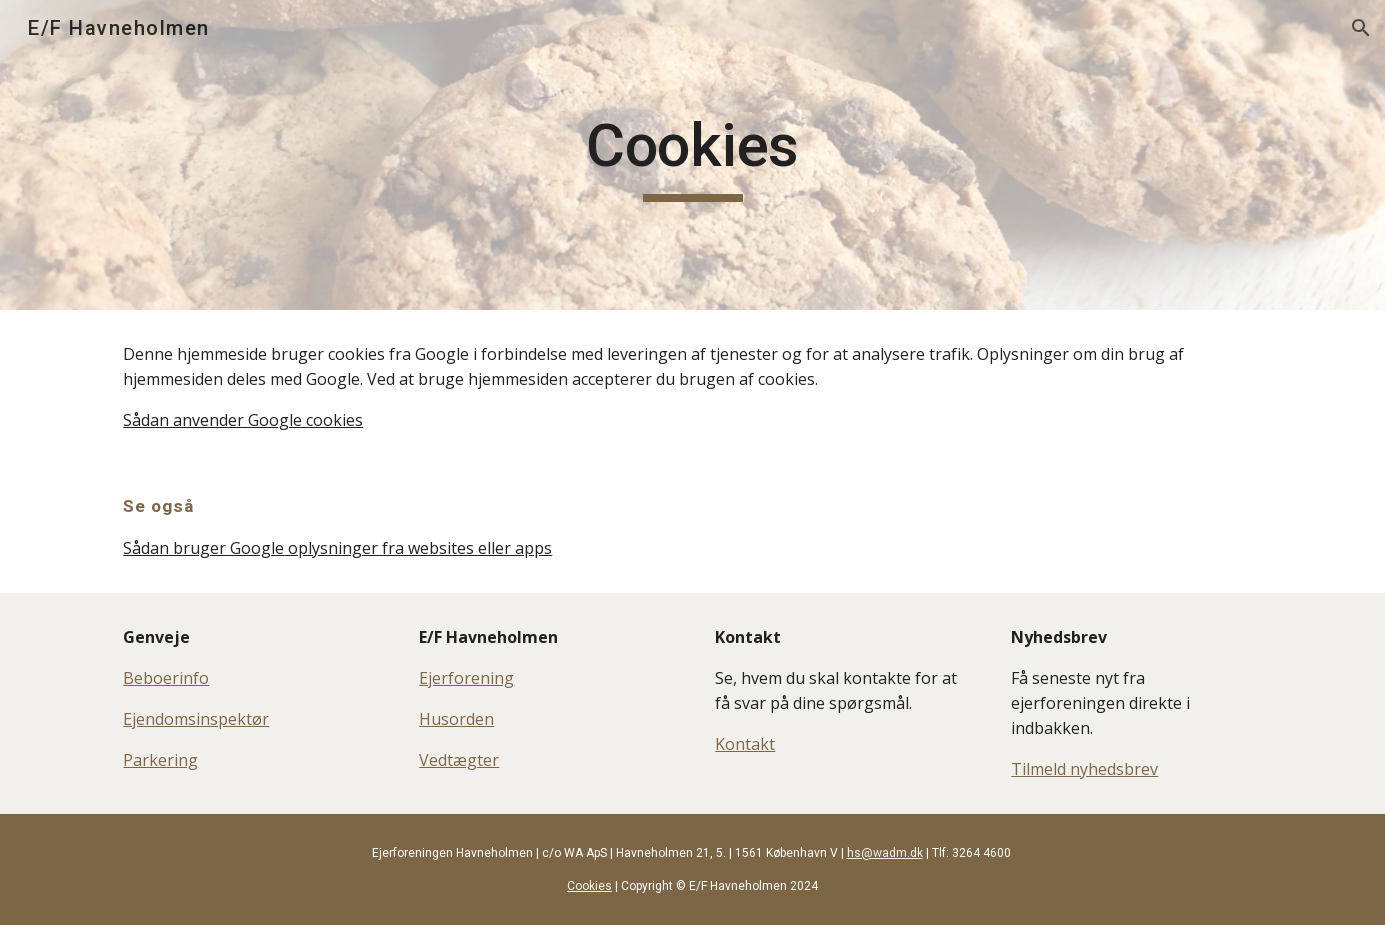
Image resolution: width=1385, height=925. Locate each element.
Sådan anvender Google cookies (243, 420)
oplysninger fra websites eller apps (418, 548)
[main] (692, 155)
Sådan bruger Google (203, 548)
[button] (1361, 28)
